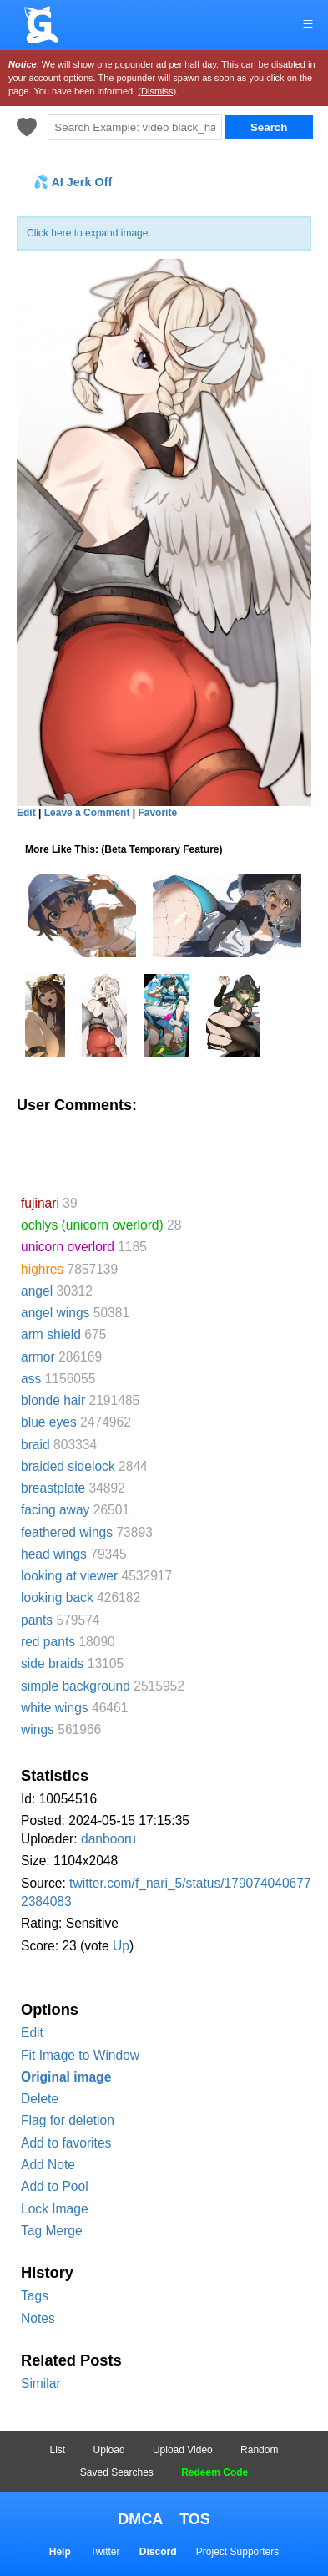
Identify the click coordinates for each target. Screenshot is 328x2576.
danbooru (108, 1839)
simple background (75, 1686)
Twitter (104, 2552)
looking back (57, 1597)
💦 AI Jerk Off (72, 182)
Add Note (48, 2165)
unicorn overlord (67, 1247)
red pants (48, 1642)
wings (37, 1729)
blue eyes (49, 1422)
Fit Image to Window (80, 2055)
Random (259, 2450)
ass (31, 1379)
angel (37, 1291)
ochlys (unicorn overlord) (92, 1225)
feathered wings (67, 1532)
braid (35, 1445)
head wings (54, 1554)
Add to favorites (66, 2143)
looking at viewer (69, 1576)
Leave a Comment (87, 813)
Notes (38, 2318)
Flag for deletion (67, 2120)
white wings (54, 1708)
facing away (55, 1510)
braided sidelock (68, 1466)
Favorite (157, 813)
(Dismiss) (157, 91)
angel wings (55, 1313)
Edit (32, 2033)
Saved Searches (117, 2472)
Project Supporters (237, 2552)
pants (37, 1620)
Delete (39, 2099)
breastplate (53, 1488)
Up (121, 1946)
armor (38, 1357)
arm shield (51, 1334)
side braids (52, 1663)
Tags (34, 2296)
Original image (66, 2077)
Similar (41, 2383)
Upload (109, 2450)
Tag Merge (52, 2231)
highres (42, 1269)
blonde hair (53, 1400)
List (58, 2450)
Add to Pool (54, 2186)
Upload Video (183, 2450)
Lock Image (54, 2209)
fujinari (40, 1203)
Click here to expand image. (89, 233)
